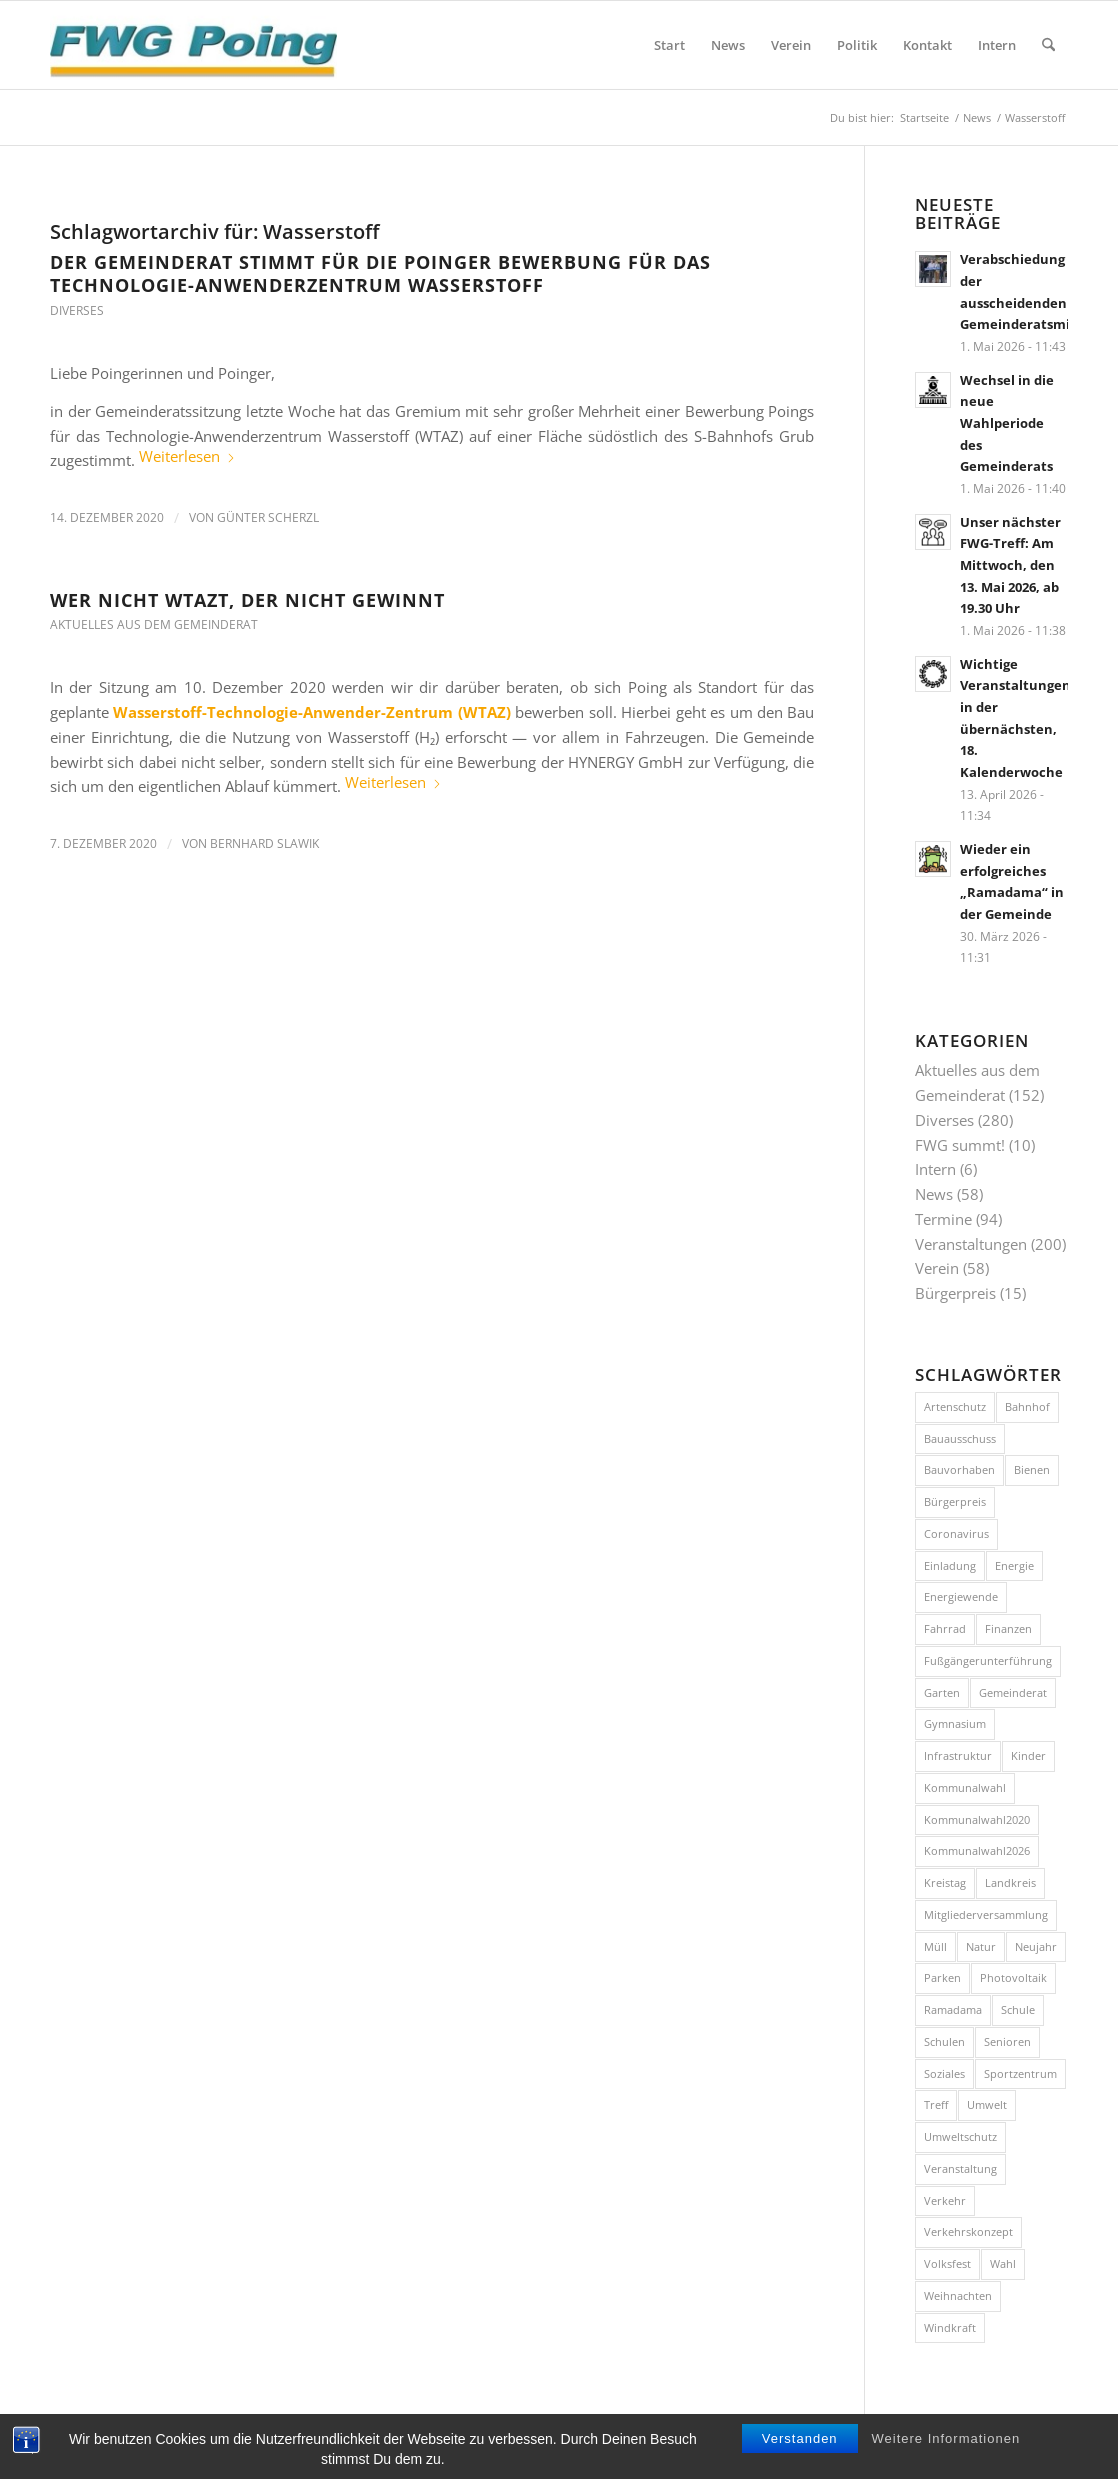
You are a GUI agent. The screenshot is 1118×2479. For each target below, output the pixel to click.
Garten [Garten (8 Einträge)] (942, 1692)
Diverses (77, 310)
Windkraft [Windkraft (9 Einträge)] (950, 2327)
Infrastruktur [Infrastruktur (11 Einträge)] (958, 1755)
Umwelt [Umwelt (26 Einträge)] (987, 2104)
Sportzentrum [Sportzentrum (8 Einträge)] (1020, 2073)
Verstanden (800, 2455)
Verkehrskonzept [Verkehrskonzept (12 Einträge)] (968, 2231)
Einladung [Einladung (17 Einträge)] (950, 1565)
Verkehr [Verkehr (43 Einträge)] (945, 2200)
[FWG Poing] (193, 45)
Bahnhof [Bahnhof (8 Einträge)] (1027, 1406)
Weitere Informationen (946, 2455)
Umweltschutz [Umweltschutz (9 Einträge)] (960, 2136)
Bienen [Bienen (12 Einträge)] (1032, 1469)
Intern (935, 1169)
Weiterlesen (187, 456)
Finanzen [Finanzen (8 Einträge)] (1008, 1628)
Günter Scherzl (268, 517)
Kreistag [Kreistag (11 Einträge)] (945, 1882)
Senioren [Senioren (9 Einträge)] (1007, 2041)
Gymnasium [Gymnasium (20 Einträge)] (955, 1723)
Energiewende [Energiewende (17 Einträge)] (961, 1596)
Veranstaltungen (971, 1244)
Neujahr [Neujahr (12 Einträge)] (1036, 1946)
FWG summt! (960, 1145)
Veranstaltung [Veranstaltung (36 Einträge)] (960, 2168)
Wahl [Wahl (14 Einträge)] (1003, 2263)
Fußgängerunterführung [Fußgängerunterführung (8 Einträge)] (988, 1660)
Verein (937, 1268)
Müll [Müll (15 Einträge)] (935, 1946)
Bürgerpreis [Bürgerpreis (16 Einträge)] (955, 1501)
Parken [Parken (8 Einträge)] (942, 1977)
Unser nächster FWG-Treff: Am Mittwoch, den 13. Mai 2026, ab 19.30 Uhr (1010, 565)
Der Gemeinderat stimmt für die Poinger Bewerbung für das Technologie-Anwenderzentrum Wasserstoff (380, 273)
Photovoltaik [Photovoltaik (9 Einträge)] (1013, 1977)
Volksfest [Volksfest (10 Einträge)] (947, 2263)
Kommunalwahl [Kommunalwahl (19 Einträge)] (965, 1787)
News (934, 1194)
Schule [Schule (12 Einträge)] (1018, 2009)
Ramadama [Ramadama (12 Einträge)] (953, 2009)
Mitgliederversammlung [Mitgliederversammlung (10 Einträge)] (986, 1914)
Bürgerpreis (955, 1293)
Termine (943, 1219)
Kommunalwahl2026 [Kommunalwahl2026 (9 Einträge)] (977, 1850)
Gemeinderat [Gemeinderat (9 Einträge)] (1013, 1692)
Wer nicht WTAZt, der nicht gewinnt (247, 600)
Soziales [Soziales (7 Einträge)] (944, 2073)
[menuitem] (669, 45)
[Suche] (1048, 45)
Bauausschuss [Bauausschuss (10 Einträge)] (960, 1438)
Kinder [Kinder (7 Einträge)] (1028, 1755)
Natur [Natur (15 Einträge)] (981, 1946)
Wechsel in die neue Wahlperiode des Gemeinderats (1007, 423)
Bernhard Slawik (264, 843)
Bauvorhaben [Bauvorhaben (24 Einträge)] (959, 1469)
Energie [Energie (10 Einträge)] (1014, 1565)
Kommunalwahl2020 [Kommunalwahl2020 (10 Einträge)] (977, 1819)
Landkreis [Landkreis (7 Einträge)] (1010, 1882)
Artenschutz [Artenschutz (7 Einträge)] (955, 1406)
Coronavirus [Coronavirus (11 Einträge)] (956, 1533)
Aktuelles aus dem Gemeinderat (154, 624)
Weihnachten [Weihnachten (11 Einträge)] (958, 2295)
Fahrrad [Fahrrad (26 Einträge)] (945, 1628)
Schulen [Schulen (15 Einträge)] (944, 2041)
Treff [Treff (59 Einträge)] (936, 2104)
